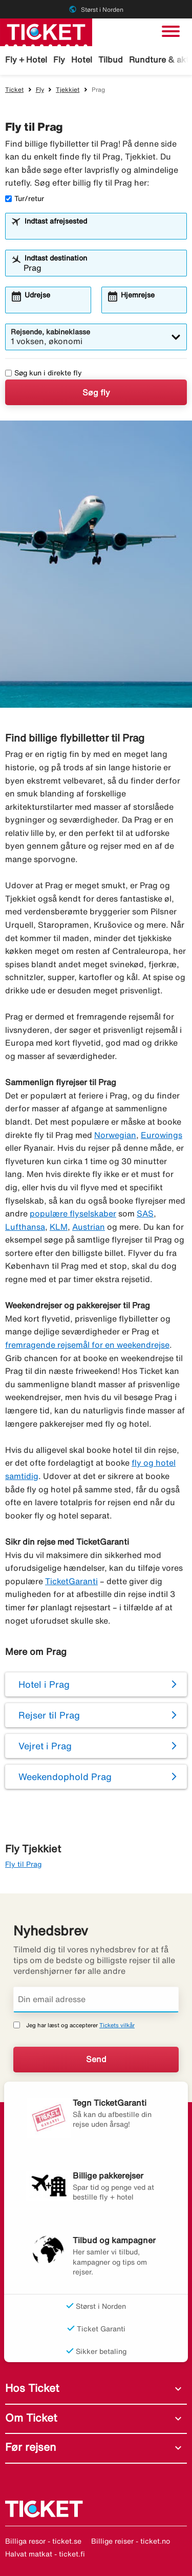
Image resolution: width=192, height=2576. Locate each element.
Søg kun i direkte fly (43, 372)
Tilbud (110, 59)
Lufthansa (25, 1227)
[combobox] (102, 231)
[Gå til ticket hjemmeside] (46, 31)
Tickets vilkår (117, 2025)
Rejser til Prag (49, 1715)
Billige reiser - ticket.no (130, 2541)
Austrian (88, 1227)
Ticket (14, 89)
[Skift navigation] (171, 31)
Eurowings (161, 1135)
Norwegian (115, 1135)
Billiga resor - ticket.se (43, 2541)
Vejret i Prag (45, 1745)
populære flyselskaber (73, 1213)
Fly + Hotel (26, 59)
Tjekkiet (67, 89)
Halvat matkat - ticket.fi (45, 2554)
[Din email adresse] (96, 1999)
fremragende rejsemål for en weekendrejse (87, 1345)
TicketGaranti (71, 1581)
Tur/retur (24, 198)
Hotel (81, 59)
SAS (145, 1213)
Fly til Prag (23, 1864)
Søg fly (96, 392)
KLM (59, 1227)
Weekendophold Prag (65, 1776)
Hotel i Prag (44, 1684)
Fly (59, 59)
